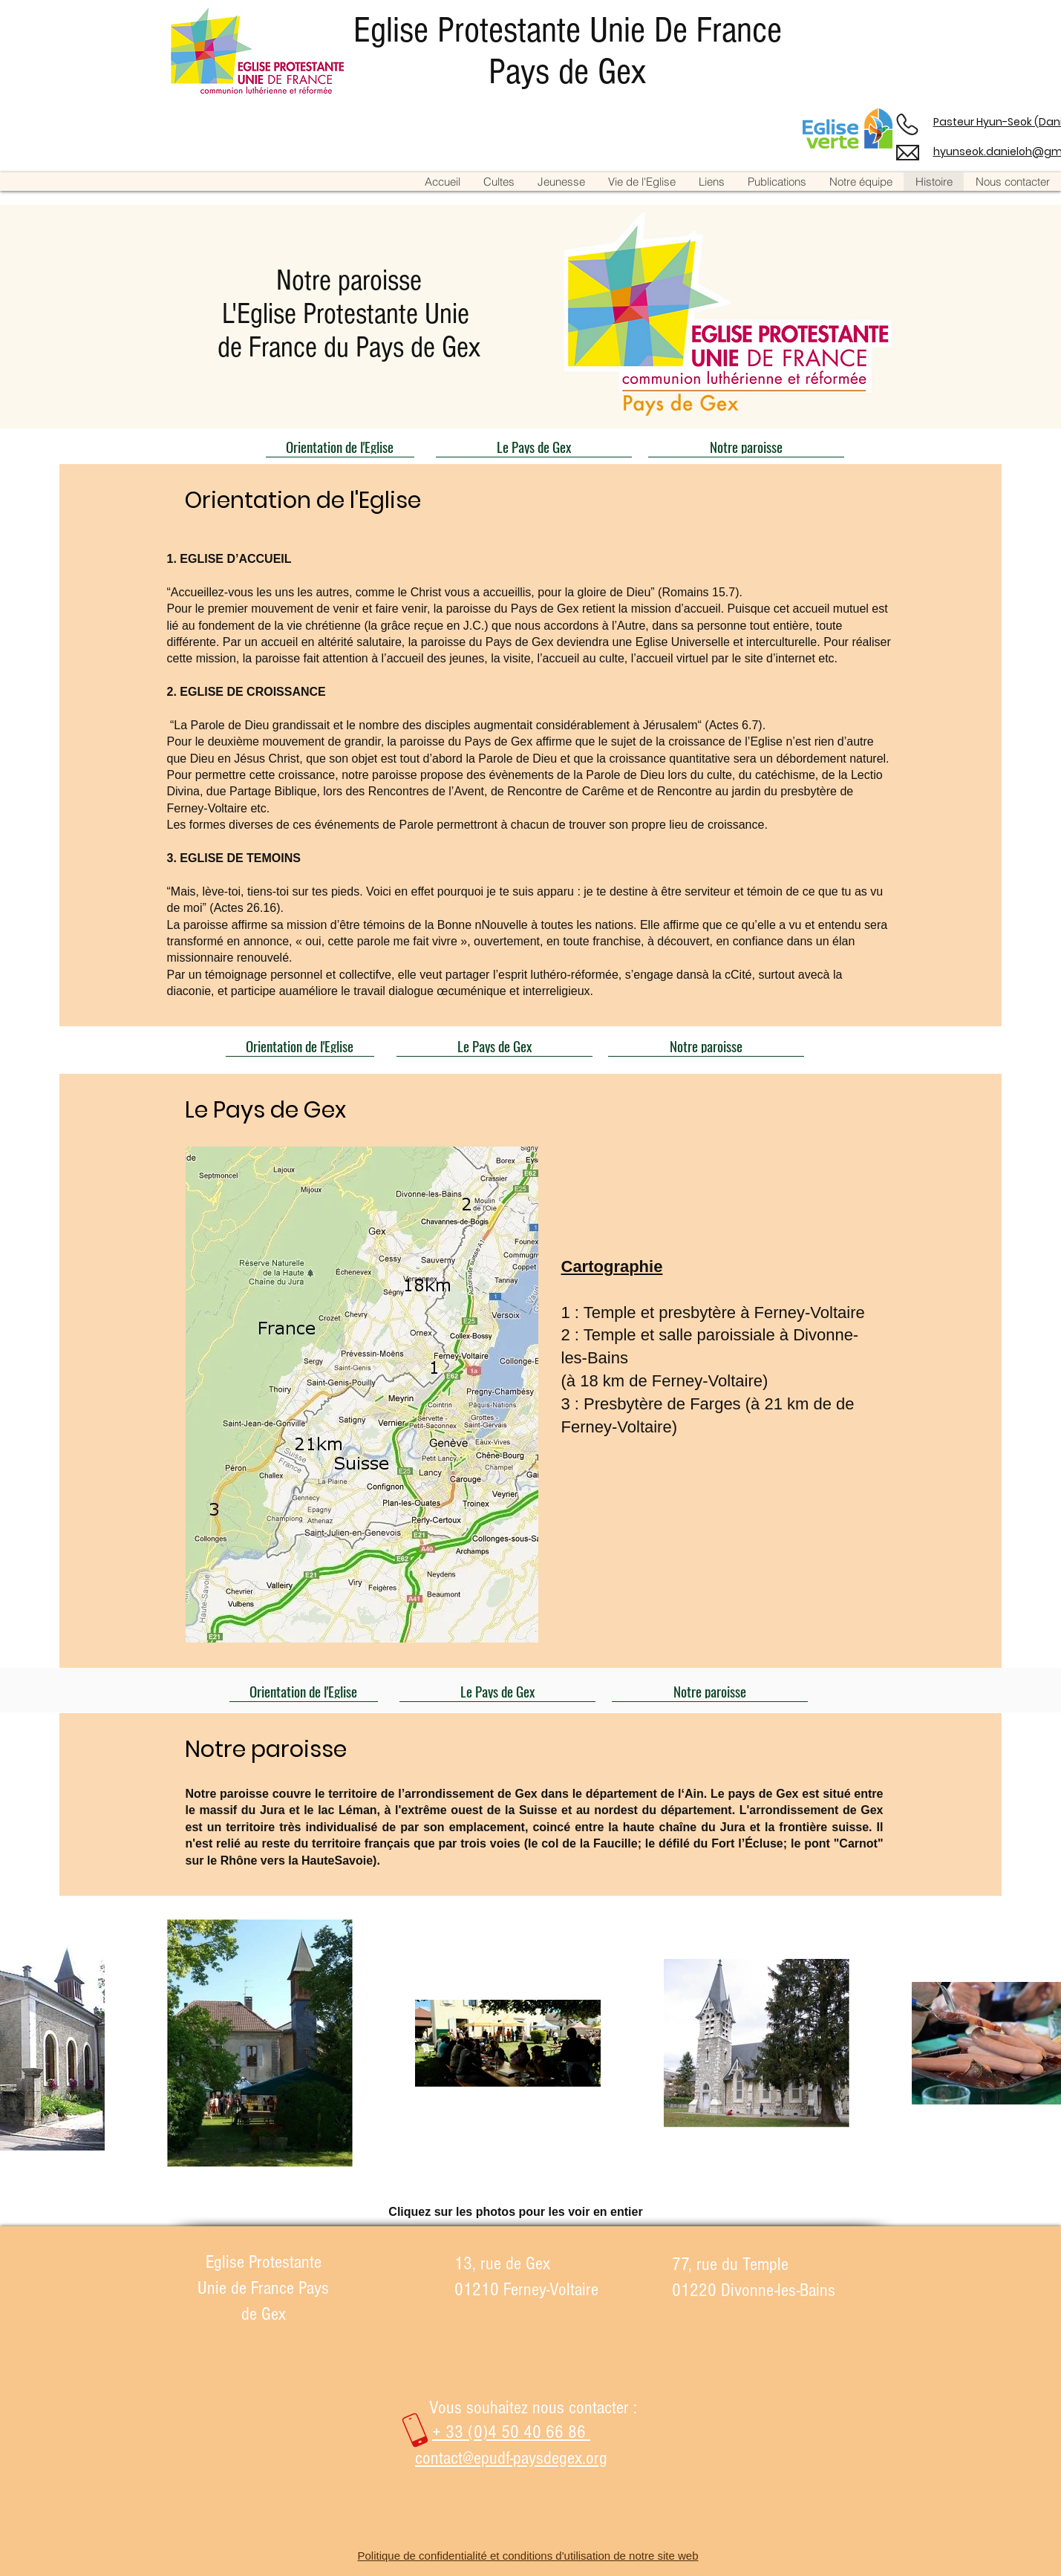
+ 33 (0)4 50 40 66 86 (511, 2432)
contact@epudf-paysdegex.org (511, 2458)
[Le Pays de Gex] (534, 446)
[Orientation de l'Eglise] (340, 446)
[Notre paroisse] (746, 446)
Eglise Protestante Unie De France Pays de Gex (567, 51)
